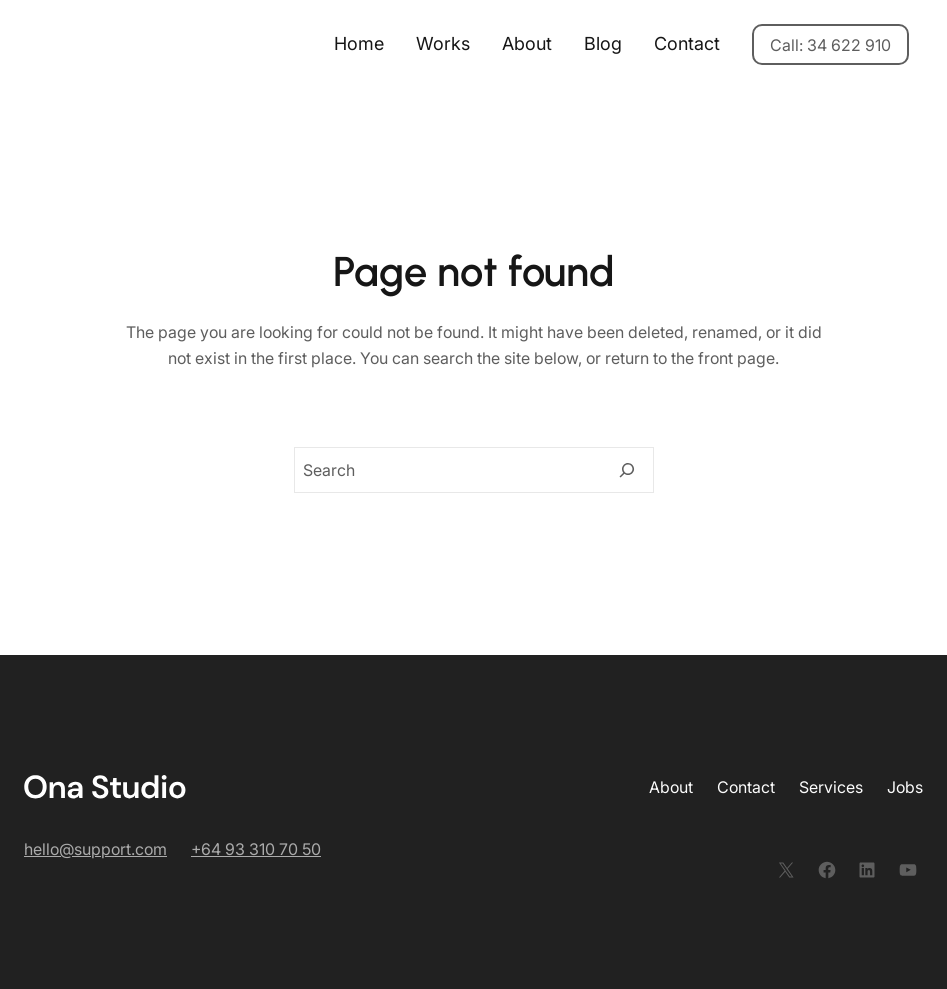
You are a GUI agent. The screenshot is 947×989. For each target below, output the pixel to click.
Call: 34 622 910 (830, 45)
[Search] (627, 470)
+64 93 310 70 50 (256, 849)
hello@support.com (95, 849)
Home (359, 43)
